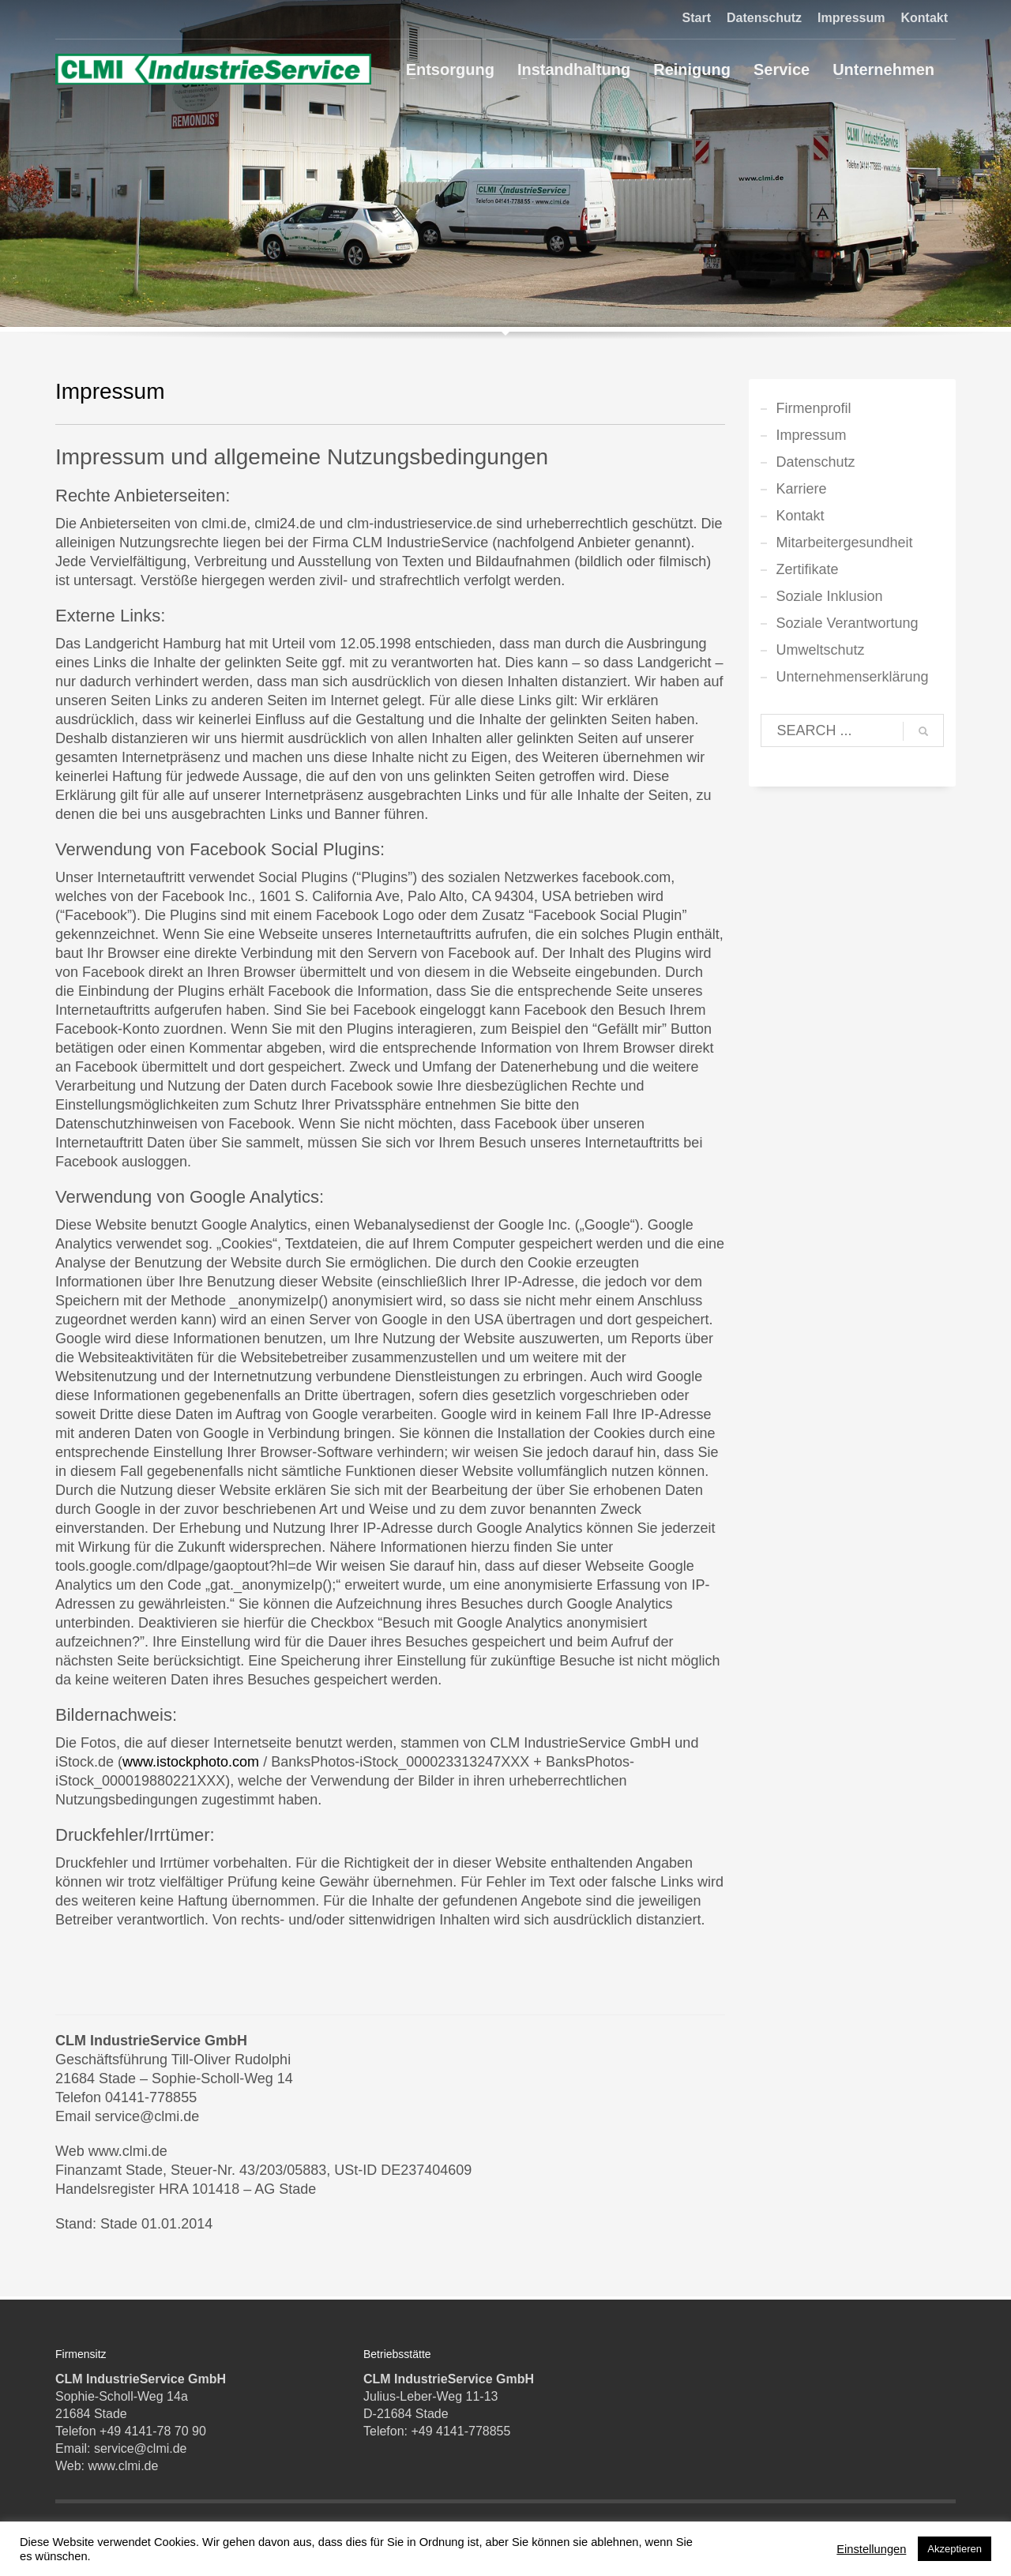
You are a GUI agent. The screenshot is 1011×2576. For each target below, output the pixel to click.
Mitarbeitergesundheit (844, 542)
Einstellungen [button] (871, 2549)
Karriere (801, 489)
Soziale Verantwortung (847, 623)
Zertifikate (807, 569)
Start (696, 17)
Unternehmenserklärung (852, 677)
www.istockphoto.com (190, 1762)
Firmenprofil (813, 408)
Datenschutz (764, 17)
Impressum (851, 17)
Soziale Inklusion (829, 596)
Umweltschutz (820, 650)
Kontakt (924, 17)
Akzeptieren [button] (954, 2549)
